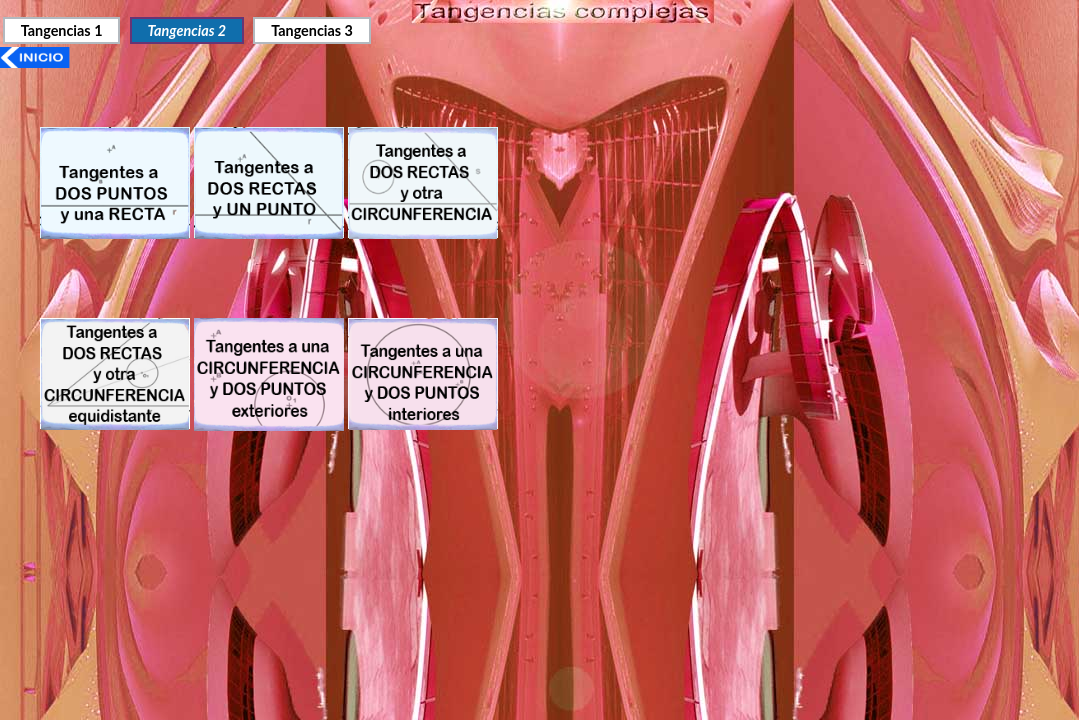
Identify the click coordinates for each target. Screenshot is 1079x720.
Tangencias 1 (62, 30)
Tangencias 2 (187, 30)
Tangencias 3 (312, 30)
